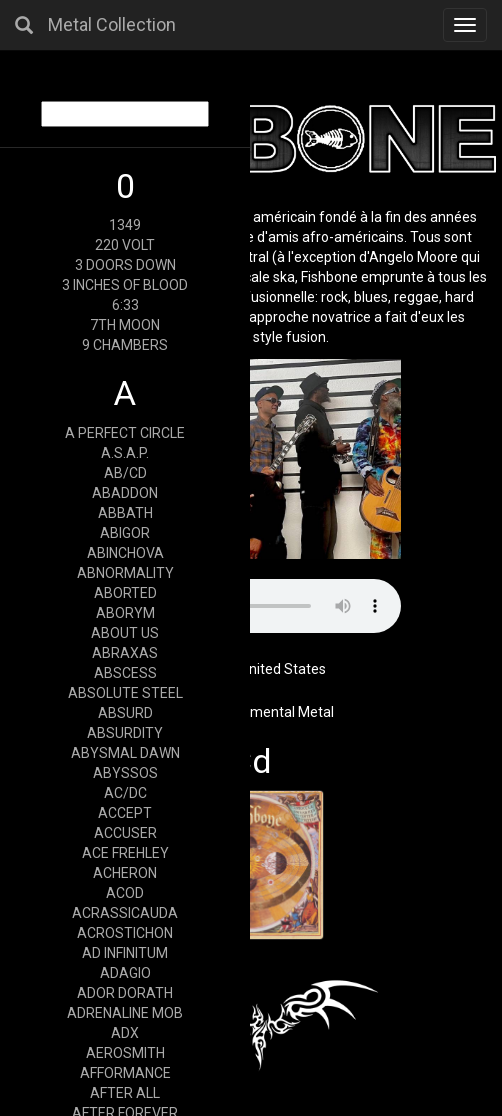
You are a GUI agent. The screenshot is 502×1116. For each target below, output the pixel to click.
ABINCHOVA (125, 553)
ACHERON (125, 873)
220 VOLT (125, 245)
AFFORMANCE (125, 1073)
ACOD (125, 893)
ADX (125, 1033)
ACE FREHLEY (125, 853)
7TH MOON (125, 325)
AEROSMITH (125, 1053)
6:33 (125, 305)
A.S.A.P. (125, 453)
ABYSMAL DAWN (125, 753)
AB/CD (125, 473)
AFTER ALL (125, 1093)
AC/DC (125, 793)
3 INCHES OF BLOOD (125, 285)
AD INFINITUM (125, 953)
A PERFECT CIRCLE (125, 433)
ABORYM (125, 613)
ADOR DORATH (125, 993)
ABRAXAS (125, 653)
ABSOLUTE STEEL (125, 693)
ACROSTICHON (125, 933)
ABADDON (125, 493)
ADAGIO (125, 973)
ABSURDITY (125, 733)
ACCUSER (125, 833)
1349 (125, 225)
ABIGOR (125, 533)
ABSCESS (125, 673)
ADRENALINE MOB (125, 1013)
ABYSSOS (125, 773)
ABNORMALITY (125, 573)
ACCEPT (125, 813)
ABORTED (125, 593)
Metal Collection (112, 24)
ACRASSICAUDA (125, 913)
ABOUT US (125, 633)
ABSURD (125, 713)
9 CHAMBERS (125, 345)
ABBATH (125, 513)
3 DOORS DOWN (125, 265)
